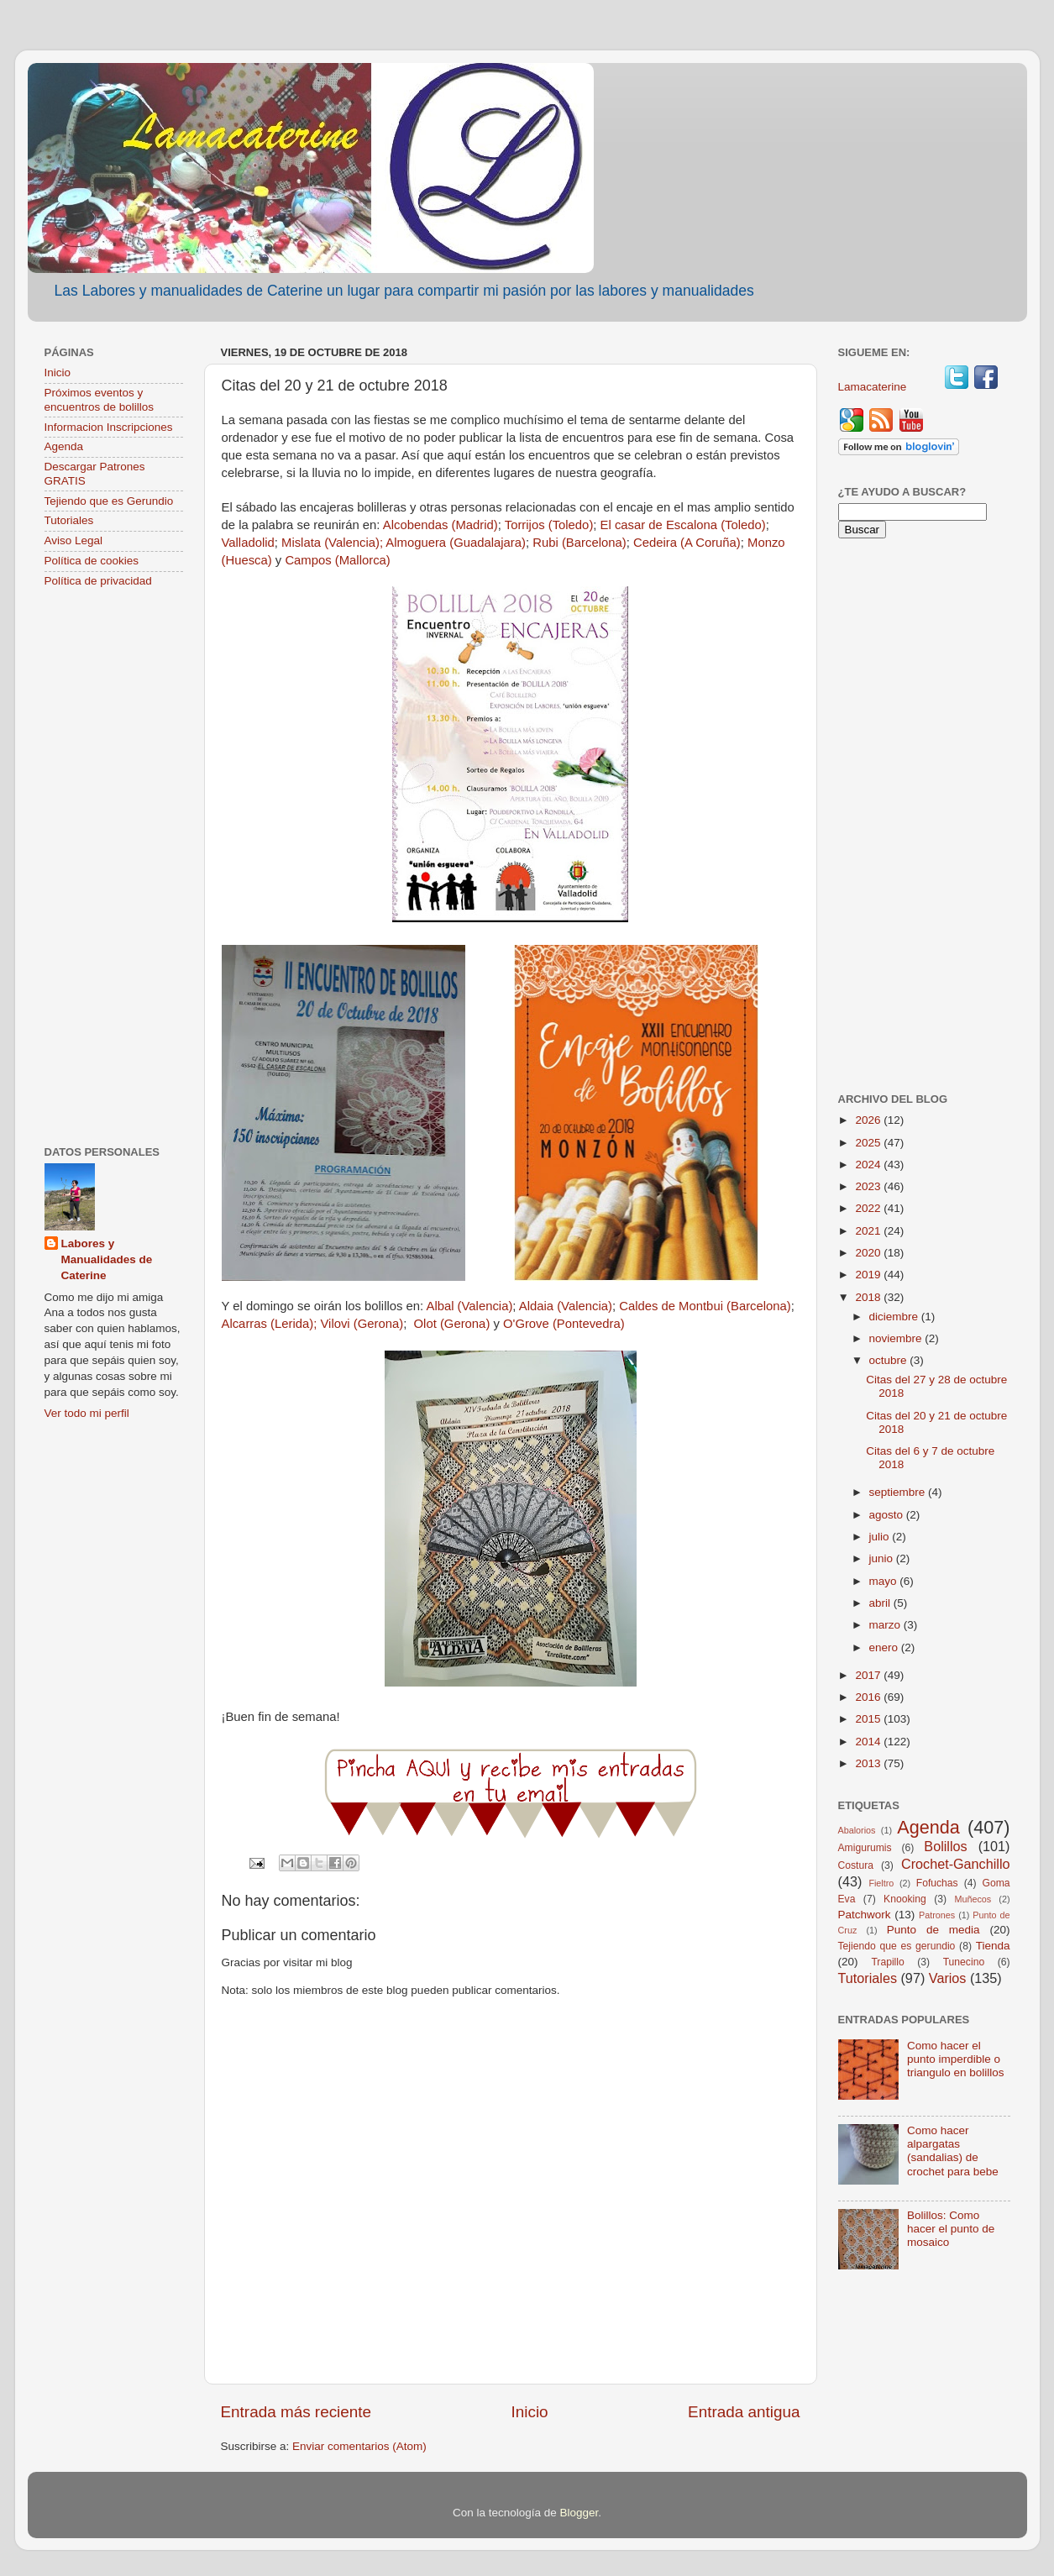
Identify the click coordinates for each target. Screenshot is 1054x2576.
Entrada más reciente (296, 2412)
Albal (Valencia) (469, 1306)
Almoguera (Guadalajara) (455, 542)
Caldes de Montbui (672, 1306)
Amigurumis (865, 1848)
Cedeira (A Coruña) (687, 542)
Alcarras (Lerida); (269, 1323)
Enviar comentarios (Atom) (359, 2446)
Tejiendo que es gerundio (897, 1946)
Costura (856, 1865)
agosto (887, 1514)
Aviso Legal (74, 540)
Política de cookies (92, 560)
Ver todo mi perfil (87, 1413)
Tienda (993, 1945)
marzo (886, 1625)
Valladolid (248, 542)
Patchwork (864, 1914)
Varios (948, 1978)
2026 (869, 1120)
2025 (869, 1142)
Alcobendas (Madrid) (440, 525)
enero (885, 1647)
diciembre (895, 1316)
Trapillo (887, 1962)
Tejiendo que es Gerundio (109, 501)
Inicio (529, 2412)
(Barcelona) (758, 1306)
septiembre (899, 1492)
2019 (869, 1274)
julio (881, 1536)
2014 (869, 1741)
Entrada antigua (744, 2412)
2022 (869, 1208)
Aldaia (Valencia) (565, 1306)
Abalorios (857, 1830)
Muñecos (972, 1899)
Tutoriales (69, 520)
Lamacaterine (874, 386)
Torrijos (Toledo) (549, 525)
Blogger (579, 2512)
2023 (869, 1186)
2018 (869, 1297)
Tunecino (964, 1962)
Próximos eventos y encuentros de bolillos (100, 399)
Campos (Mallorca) (337, 560)
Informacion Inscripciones (109, 427)
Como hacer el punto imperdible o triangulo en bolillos (955, 2059)
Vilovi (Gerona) (361, 1323)
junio (882, 1558)
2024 (869, 1164)
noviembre (897, 1338)
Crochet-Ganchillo (955, 1863)
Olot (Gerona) (454, 1323)
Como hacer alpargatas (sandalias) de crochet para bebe (953, 2151)
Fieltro (881, 1883)
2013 (869, 1763)
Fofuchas (937, 1883)
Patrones (937, 1915)
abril (881, 1603)
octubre (889, 1360)
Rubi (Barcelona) (579, 542)
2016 (869, 1697)
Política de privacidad (98, 580)
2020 (869, 1252)
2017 (869, 1675)
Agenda (64, 446)
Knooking (905, 1899)
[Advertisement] (114, 868)
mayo (884, 1581)
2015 (869, 1719)
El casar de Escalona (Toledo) (683, 525)
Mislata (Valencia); (332, 542)
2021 (869, 1231)
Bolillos (945, 1846)
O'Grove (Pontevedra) (564, 1323)
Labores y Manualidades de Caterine (107, 1259)
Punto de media (933, 1929)
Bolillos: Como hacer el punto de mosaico (950, 2228)
